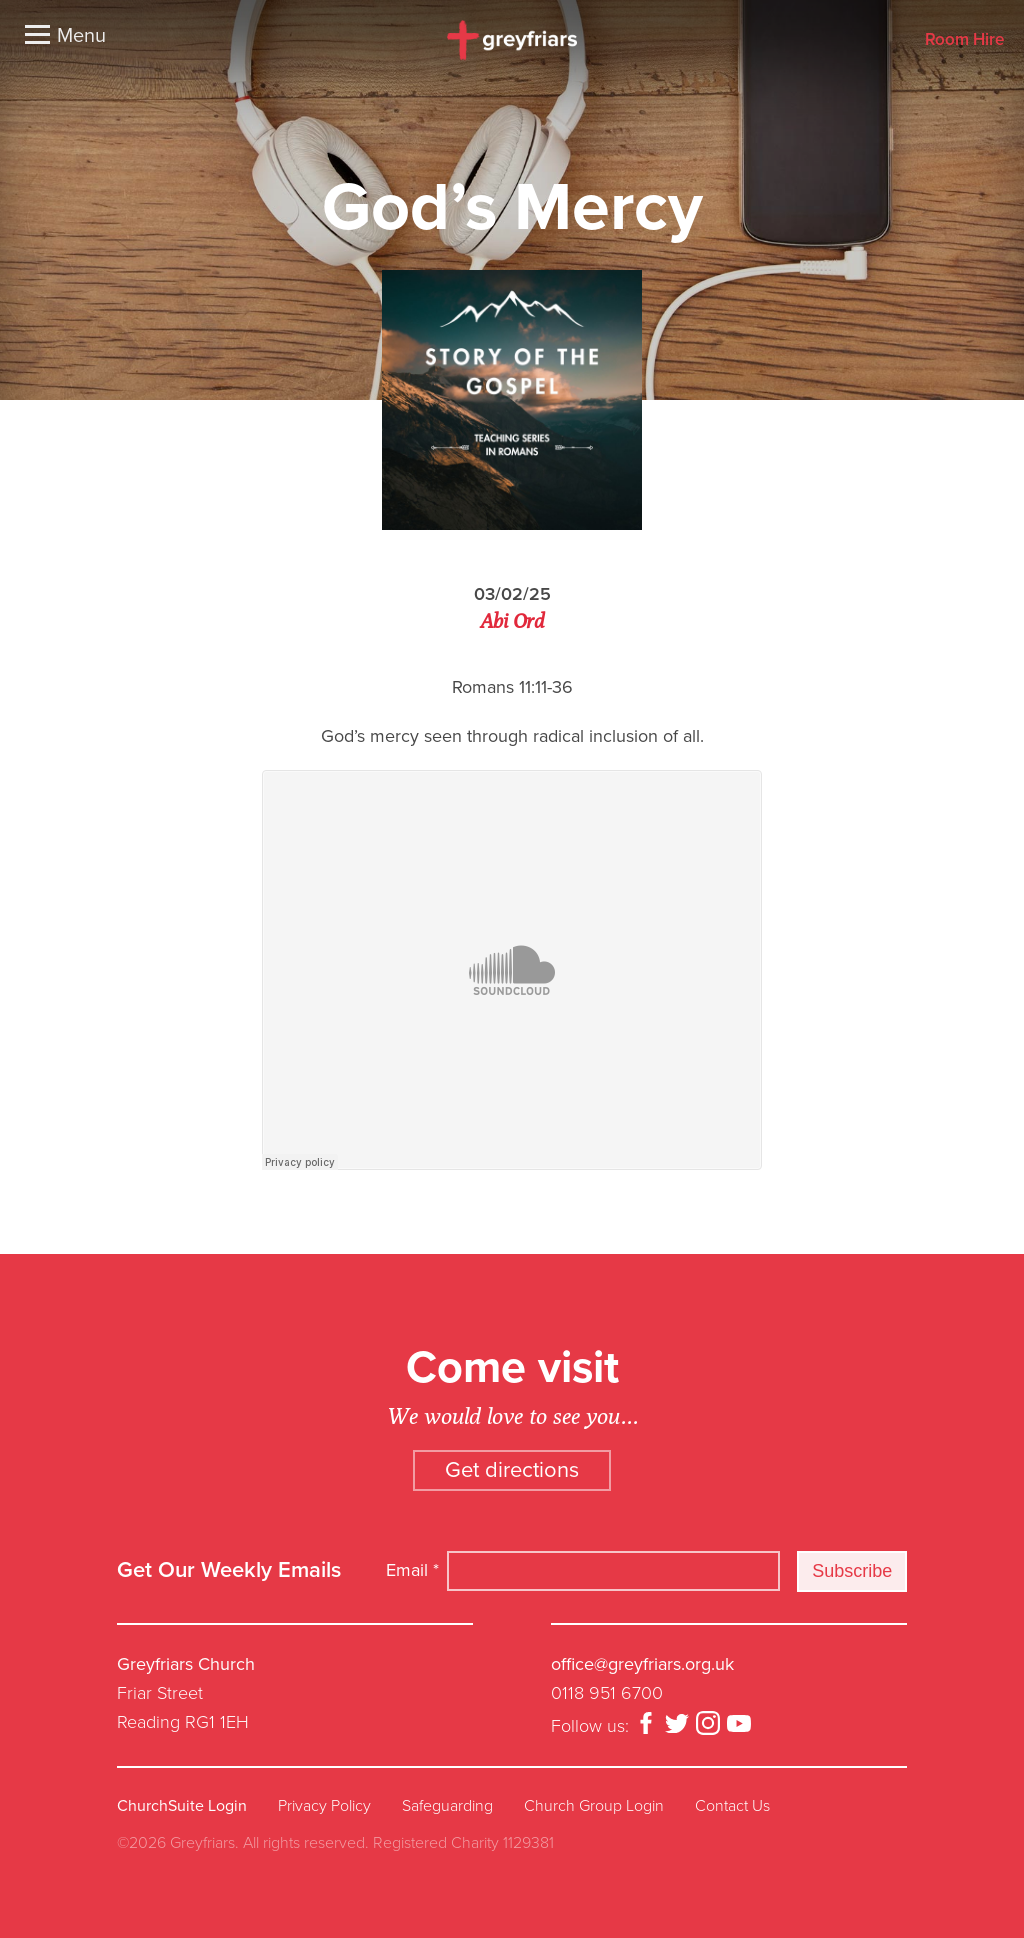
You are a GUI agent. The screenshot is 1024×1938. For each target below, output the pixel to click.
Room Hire (964, 40)
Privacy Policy (324, 1806)
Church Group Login (594, 1806)
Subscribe (852, 1571)
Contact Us (732, 1806)
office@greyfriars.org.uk (642, 1664)
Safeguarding (447, 1806)
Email (412, 1570)
